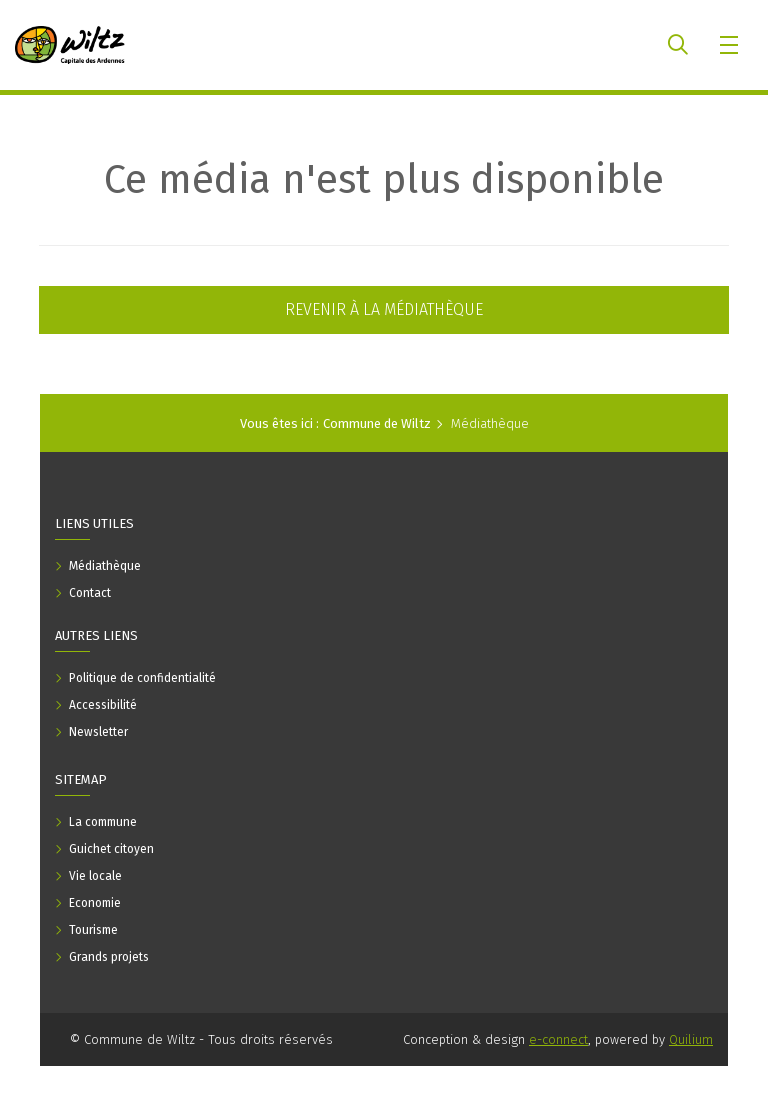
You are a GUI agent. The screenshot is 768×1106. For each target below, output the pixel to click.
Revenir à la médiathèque (384, 309)
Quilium (691, 1039)
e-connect (558, 1039)
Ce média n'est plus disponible (384, 180)
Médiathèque (490, 423)
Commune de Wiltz (377, 423)
